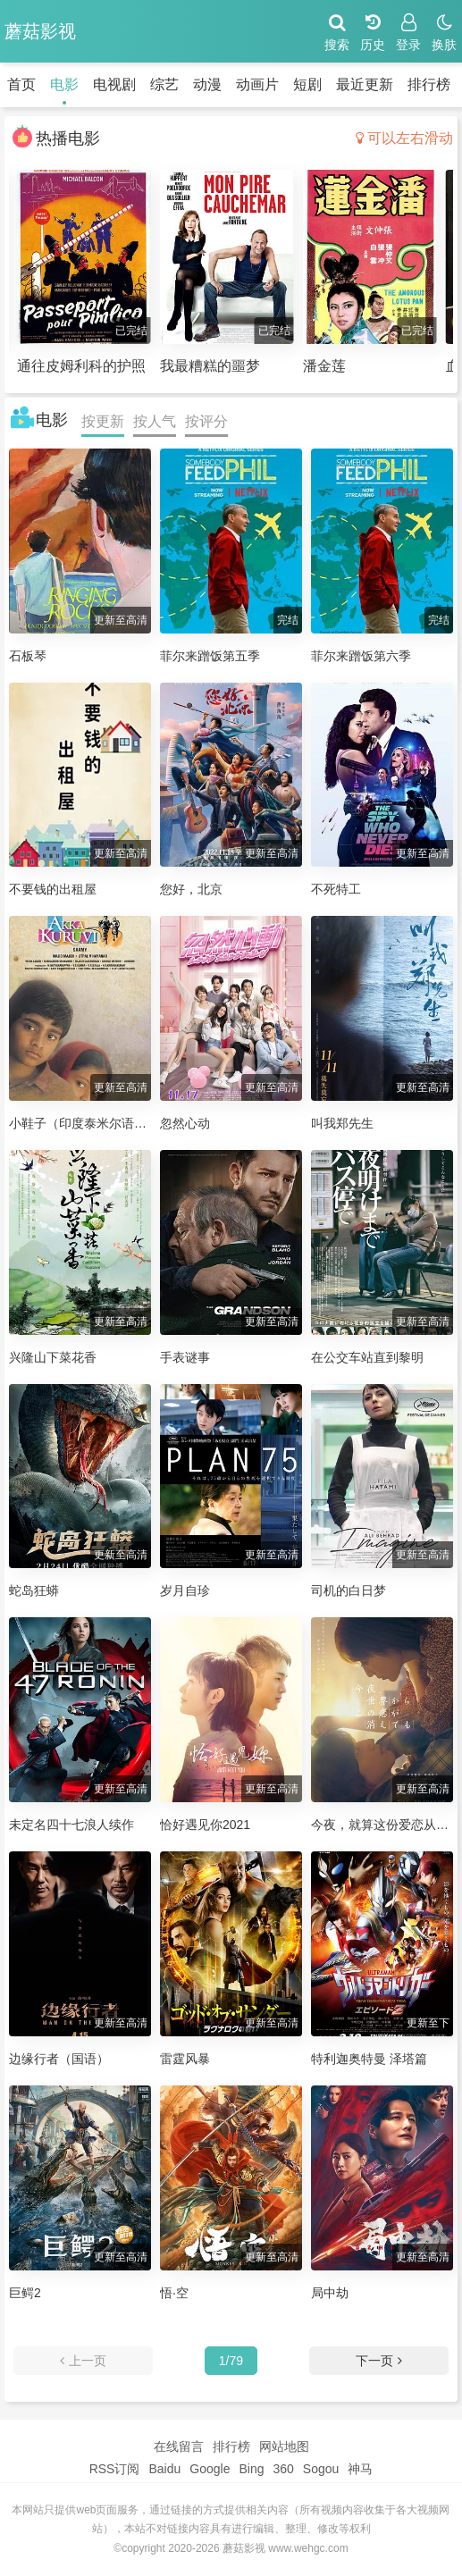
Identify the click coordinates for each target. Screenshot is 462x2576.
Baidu (164, 2469)
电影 (64, 84)
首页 (21, 84)
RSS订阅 (114, 2469)
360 (283, 2469)
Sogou (321, 2469)
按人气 (154, 421)
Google (209, 2469)
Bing (251, 2469)
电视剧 (114, 84)
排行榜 (428, 84)
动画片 (257, 84)
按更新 (102, 421)
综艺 (164, 84)
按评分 (206, 421)
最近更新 (364, 84)
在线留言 (179, 2446)
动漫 (207, 84)
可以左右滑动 (404, 138)
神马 (360, 2469)
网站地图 (284, 2446)
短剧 (307, 84)
